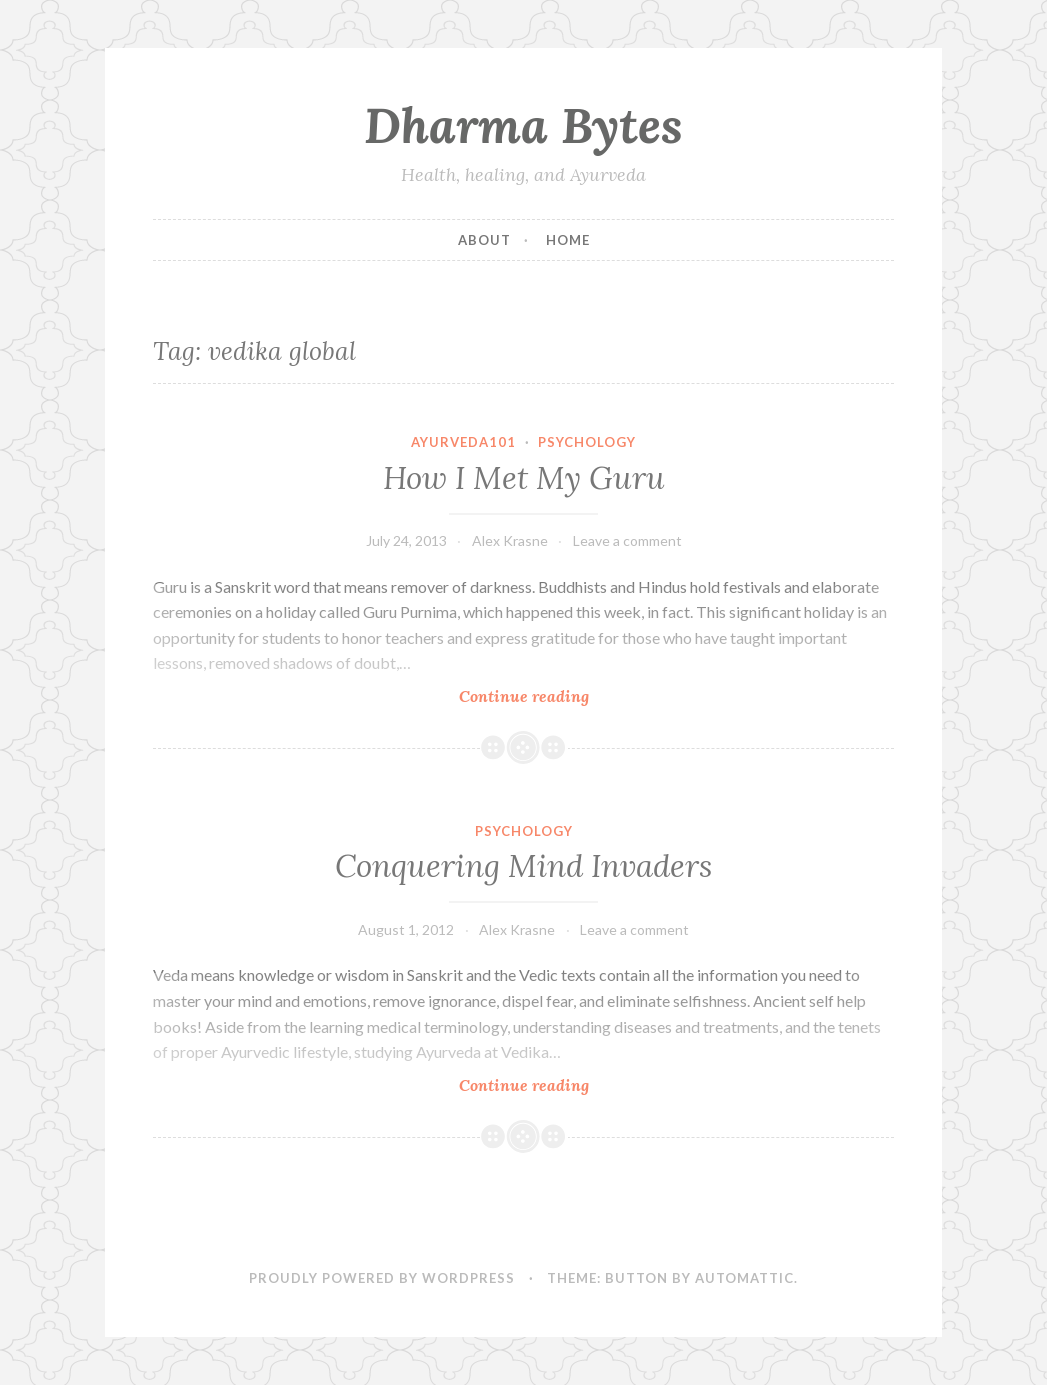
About (484, 240)
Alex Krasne (510, 540)
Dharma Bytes (523, 125)
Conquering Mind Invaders (523, 866)
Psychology (587, 442)
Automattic (744, 1278)
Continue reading (543, 695)
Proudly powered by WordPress (382, 1278)
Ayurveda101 (463, 442)
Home (568, 240)
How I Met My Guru (524, 478)
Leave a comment (627, 540)
